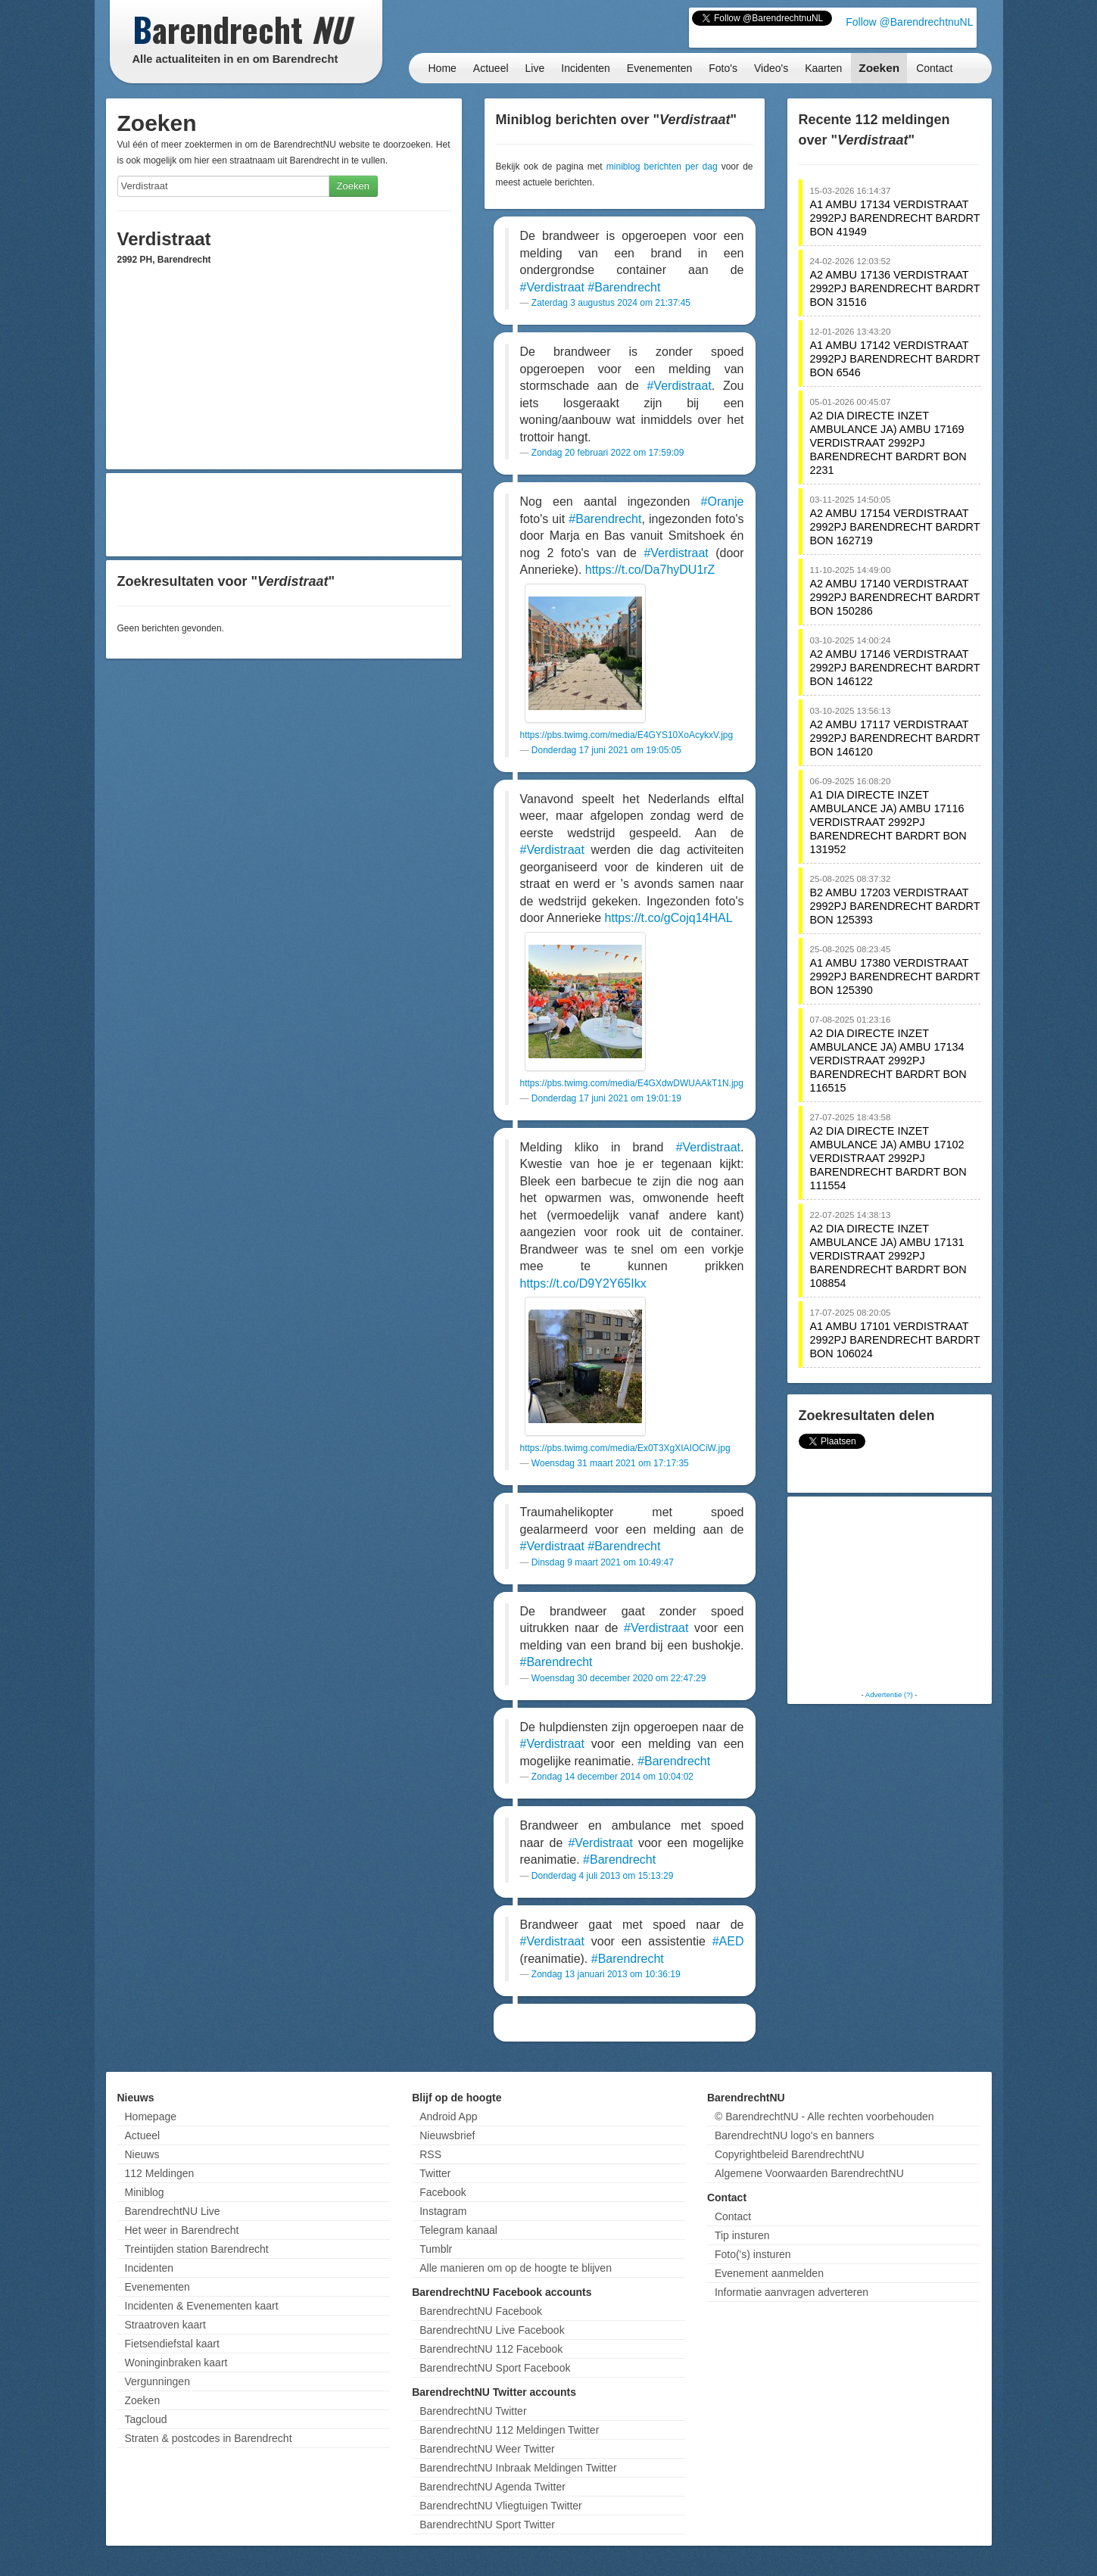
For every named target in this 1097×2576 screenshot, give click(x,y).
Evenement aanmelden (769, 2273)
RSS (430, 2154)
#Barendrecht (623, 287)
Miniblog (144, 2192)
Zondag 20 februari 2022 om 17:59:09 (607, 452)
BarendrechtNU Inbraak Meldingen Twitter (517, 2468)
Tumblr (435, 2249)
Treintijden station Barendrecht (197, 2249)
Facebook (442, 2192)
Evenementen (659, 68)
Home (443, 68)
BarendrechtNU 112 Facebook (491, 2349)
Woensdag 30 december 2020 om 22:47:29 (618, 1678)
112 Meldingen (160, 2173)
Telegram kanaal (458, 2230)
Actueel (491, 68)
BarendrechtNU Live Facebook (491, 2330)
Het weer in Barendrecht (182, 2230)
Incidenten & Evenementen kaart (202, 2306)
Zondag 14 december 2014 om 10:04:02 (612, 1776)
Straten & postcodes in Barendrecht (208, 2438)
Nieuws (142, 2154)
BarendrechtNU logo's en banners (794, 2135)
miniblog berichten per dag (662, 166)
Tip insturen (742, 2235)
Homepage (151, 2116)
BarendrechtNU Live (172, 2211)
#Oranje (722, 501)
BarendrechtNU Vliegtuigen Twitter (500, 2506)
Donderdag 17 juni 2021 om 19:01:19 (606, 1098)
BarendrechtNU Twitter (472, 2411)
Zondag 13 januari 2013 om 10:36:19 (606, 1974)
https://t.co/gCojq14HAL (669, 917)
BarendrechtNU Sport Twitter (487, 2524)
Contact (934, 68)
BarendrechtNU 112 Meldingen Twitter (509, 2430)
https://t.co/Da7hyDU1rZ (650, 569)
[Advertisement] (284, 515)
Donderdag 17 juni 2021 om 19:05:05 (606, 750)
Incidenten (585, 68)
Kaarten (823, 68)
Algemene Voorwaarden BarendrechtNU (809, 2173)
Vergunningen (157, 2381)
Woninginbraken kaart (176, 2362)
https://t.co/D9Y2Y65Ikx (583, 1283)
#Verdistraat (552, 287)
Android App (448, 2116)
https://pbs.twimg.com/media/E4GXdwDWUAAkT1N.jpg (631, 1083)
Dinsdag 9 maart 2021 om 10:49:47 (602, 1562)
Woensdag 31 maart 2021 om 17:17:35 (610, 1463)
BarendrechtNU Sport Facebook (494, 2368)
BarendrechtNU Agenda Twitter (492, 2487)
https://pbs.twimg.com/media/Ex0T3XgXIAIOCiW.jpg (625, 1448)
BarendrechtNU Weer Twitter (486, 2449)
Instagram (442, 2211)
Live (535, 68)
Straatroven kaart (165, 2325)
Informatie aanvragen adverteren (791, 2292)
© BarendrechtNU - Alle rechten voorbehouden (824, 2116)
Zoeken (879, 67)
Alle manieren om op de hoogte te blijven (515, 2268)
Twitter (434, 2173)
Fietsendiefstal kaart (172, 2344)
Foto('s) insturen (753, 2254)
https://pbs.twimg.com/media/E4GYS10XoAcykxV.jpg (627, 735)
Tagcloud (146, 2419)
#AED (728, 1941)
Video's (771, 68)
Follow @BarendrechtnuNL (909, 22)
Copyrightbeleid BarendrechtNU (790, 2154)
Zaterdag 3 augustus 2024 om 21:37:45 (610, 302)
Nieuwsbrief (447, 2135)
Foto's (723, 68)
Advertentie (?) (889, 1694)
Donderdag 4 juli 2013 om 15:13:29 (602, 1875)
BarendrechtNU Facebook (480, 2311)
